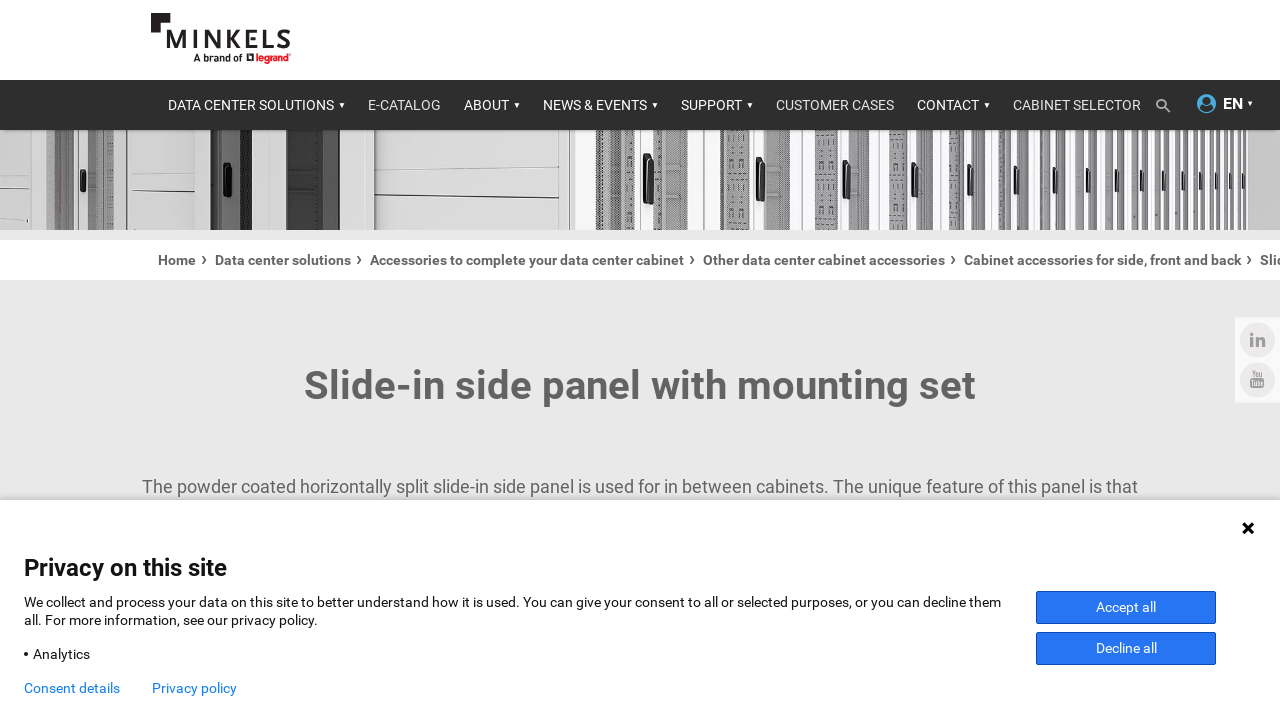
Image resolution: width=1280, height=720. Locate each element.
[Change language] (1233, 104)
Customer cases (835, 105)
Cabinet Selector (1077, 105)
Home (177, 260)
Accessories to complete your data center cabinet (527, 260)
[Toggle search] (1170, 102)
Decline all (1126, 648)
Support (711, 105)
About (486, 105)
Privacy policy (194, 688)
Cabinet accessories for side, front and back (1102, 260)
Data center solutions (251, 105)
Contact (948, 105)
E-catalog (404, 105)
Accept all (1126, 607)
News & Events (595, 105)
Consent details (72, 688)
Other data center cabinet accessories (824, 260)
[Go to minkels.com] (221, 38)
